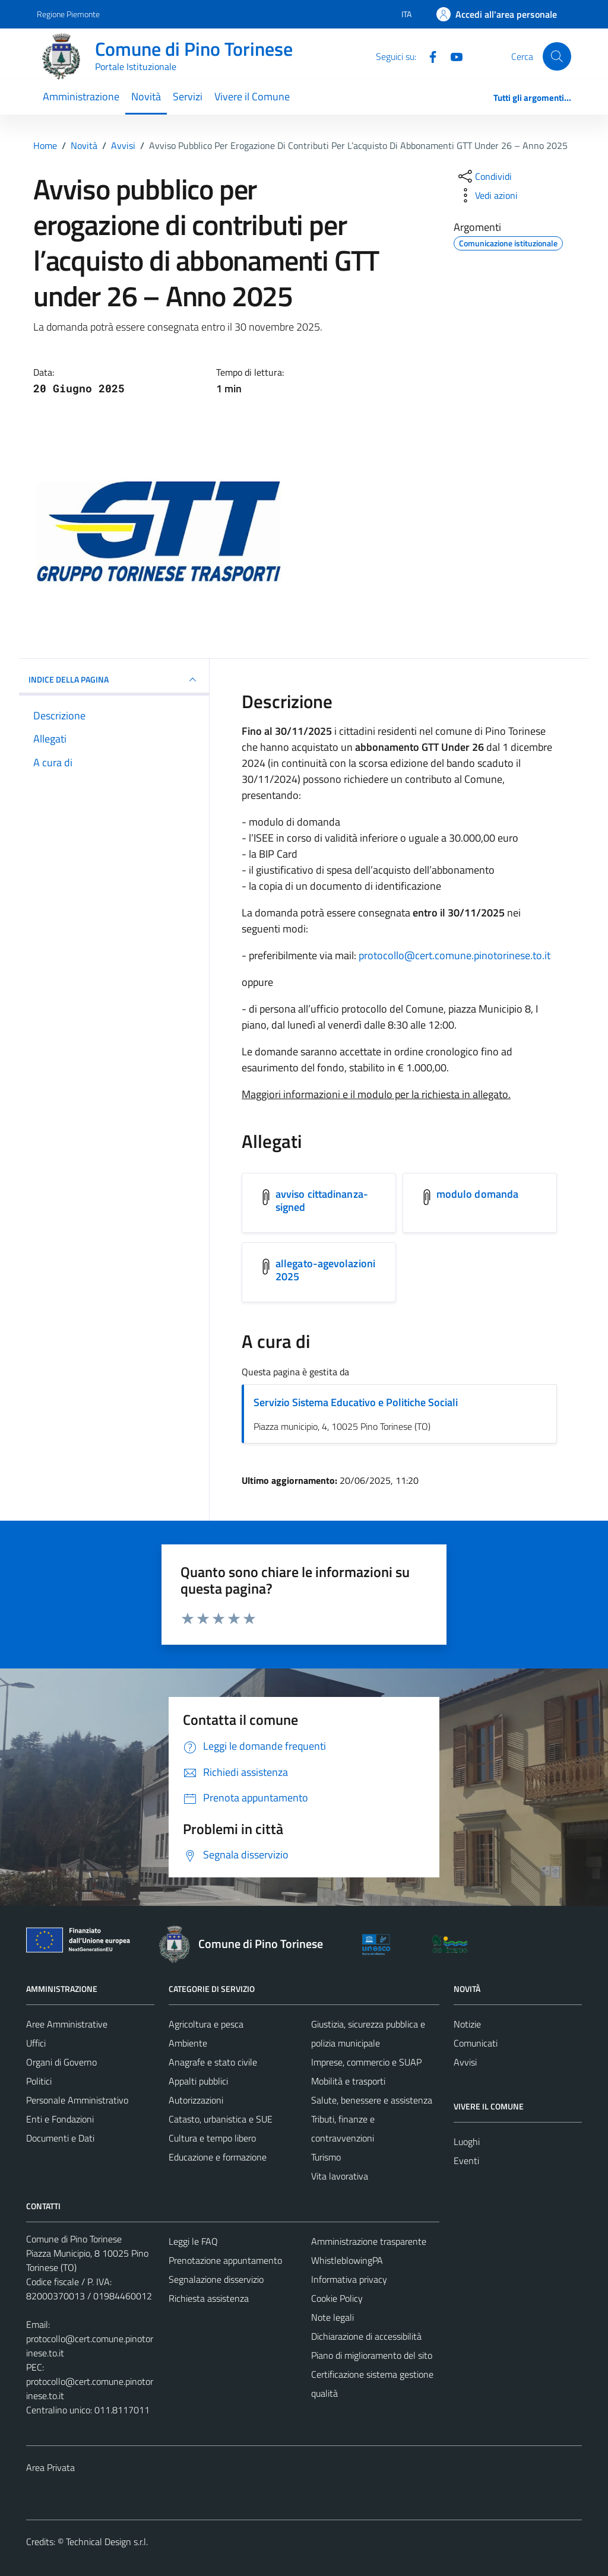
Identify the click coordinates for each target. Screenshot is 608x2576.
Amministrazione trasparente (368, 2241)
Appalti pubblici (198, 2081)
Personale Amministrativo (77, 2100)
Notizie (467, 2024)
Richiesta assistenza (209, 2298)
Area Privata (50, 2467)
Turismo (326, 2157)
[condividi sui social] (484, 176)
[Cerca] (557, 56)
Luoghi (467, 2141)
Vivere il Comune (252, 96)
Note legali (332, 2317)
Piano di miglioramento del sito (371, 2355)
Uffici (36, 2043)
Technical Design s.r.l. (107, 2541)
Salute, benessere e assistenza (371, 2100)
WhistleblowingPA (347, 2260)
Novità (146, 96)
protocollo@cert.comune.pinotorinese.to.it (454, 955)
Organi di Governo (61, 2062)
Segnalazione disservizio (216, 2279)
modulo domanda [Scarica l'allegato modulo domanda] (477, 1194)
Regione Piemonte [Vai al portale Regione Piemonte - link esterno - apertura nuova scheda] (68, 14)
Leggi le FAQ (193, 2241)
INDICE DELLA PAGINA (114, 679)
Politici (39, 2081)
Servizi (187, 96)
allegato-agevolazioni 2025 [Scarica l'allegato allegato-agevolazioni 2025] (325, 1269)
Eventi (466, 2160)
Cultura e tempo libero (212, 2138)
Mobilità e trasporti (348, 2081)
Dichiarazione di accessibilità (366, 2336)
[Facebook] (428, 56)
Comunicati (476, 2043)
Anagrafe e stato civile (213, 2062)
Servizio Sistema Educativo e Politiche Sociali (356, 1402)
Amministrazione (81, 96)
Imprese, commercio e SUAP (366, 2062)
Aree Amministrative (66, 2024)
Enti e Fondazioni (60, 2119)
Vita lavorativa (339, 2176)
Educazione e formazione (218, 2157)
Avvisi (465, 2062)
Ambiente (188, 2043)
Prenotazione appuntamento (225, 2260)
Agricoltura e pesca (206, 2024)
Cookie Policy (337, 2298)
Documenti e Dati (60, 2138)
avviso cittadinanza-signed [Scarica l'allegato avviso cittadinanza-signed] (322, 1200)
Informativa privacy (349, 2279)
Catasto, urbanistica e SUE (221, 2119)
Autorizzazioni (196, 2100)
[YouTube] (452, 56)
